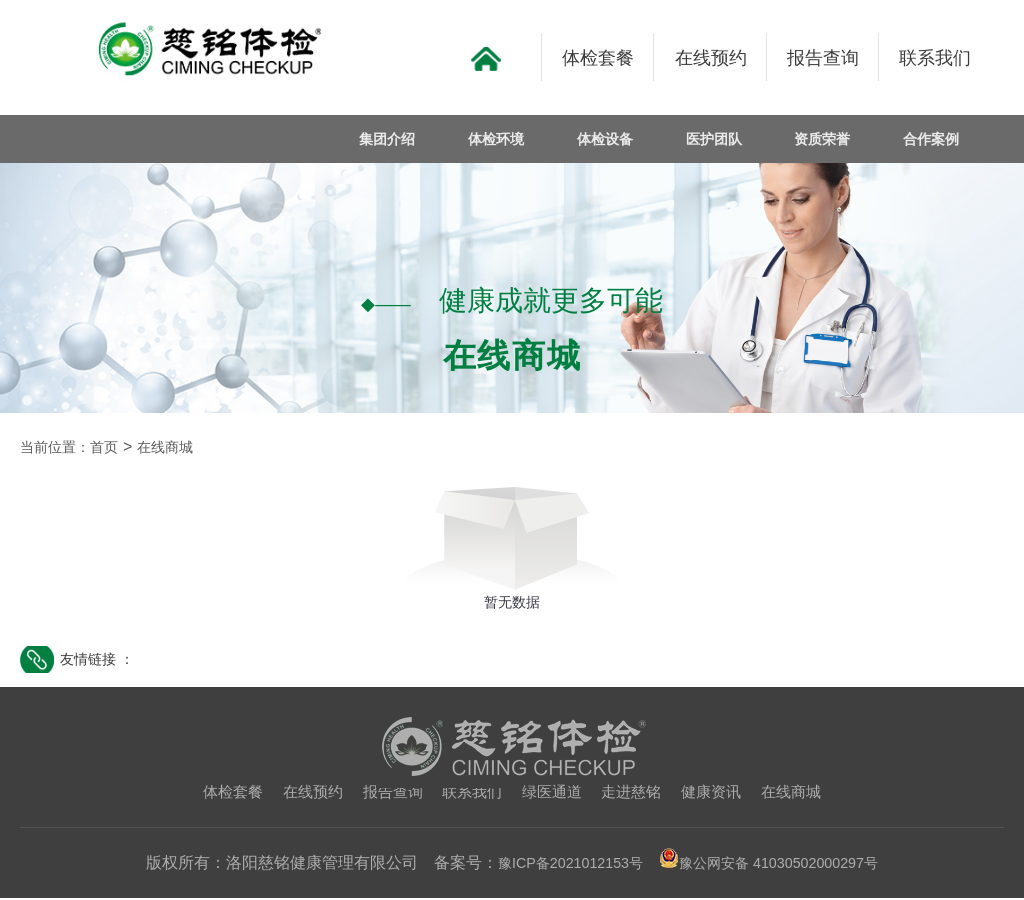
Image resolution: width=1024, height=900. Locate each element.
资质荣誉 (826, 139)
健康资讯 (721, 793)
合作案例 (933, 139)
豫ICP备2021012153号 (558, 864)
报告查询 (387, 793)
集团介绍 (401, 139)
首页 (116, 447)
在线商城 (183, 447)
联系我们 (470, 793)
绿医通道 (554, 793)
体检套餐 (219, 793)
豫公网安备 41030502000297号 (777, 864)
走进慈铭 (637, 793)
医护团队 (720, 139)
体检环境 (507, 139)
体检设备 (613, 139)
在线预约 (303, 793)
